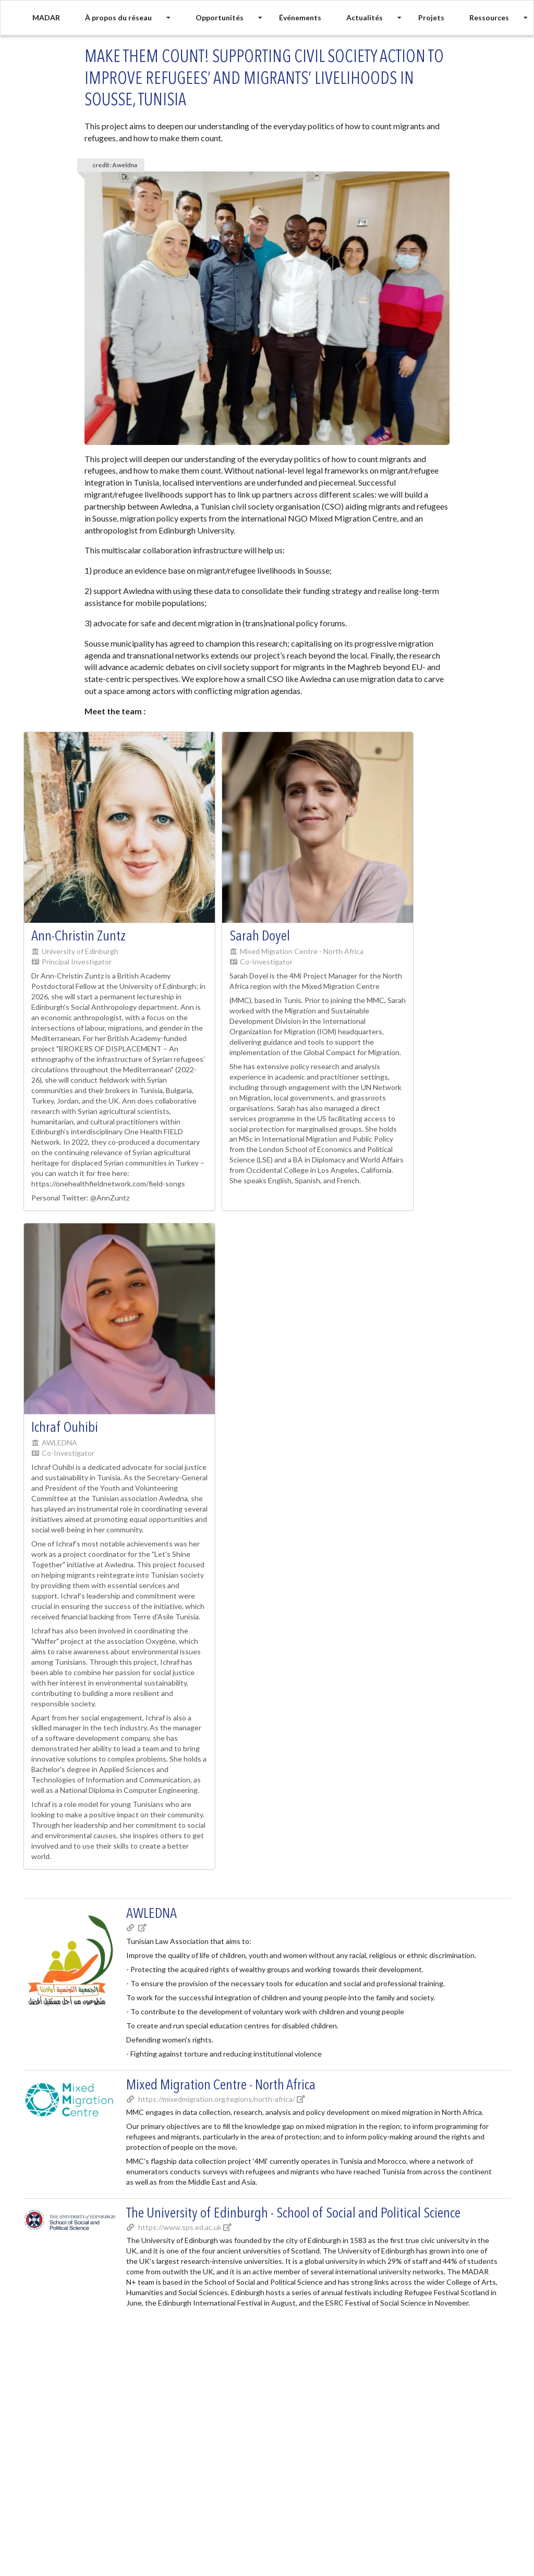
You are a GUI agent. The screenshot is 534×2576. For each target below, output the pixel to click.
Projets (431, 17)
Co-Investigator (266, 961)
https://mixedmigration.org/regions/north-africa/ (216, 2099)
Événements (300, 17)
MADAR (46, 17)
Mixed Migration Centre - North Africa (301, 951)
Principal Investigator (77, 961)
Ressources (489, 17)
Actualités (364, 17)
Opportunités (220, 17)
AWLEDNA (59, 1442)
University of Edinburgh (80, 951)
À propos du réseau (118, 17)
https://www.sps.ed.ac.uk (179, 2227)
